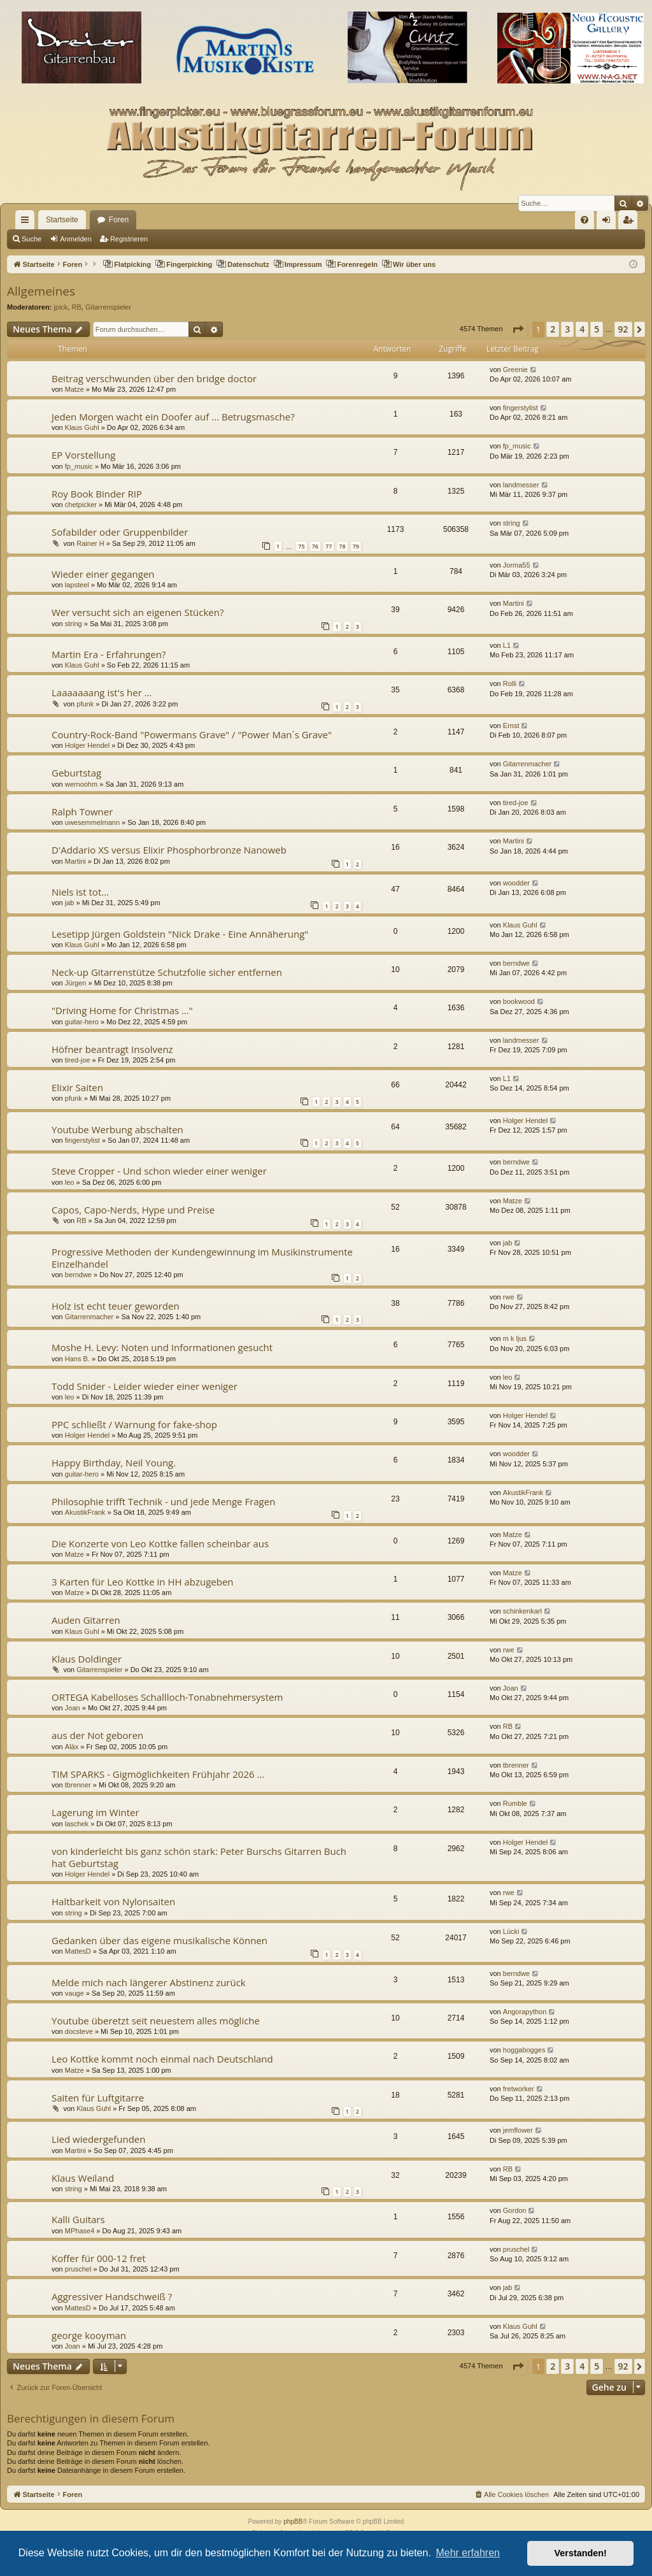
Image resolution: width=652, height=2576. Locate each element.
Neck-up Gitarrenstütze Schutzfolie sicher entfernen (167, 972)
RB (76, 307)
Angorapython (525, 2011)
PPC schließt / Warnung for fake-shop (134, 1424)
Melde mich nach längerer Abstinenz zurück (149, 1982)
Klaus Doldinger (87, 1658)
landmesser (521, 485)
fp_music (79, 466)
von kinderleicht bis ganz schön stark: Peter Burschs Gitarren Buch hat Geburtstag (199, 1857)
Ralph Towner (82, 811)
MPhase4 (79, 2231)
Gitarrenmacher (527, 764)
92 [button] (623, 329)
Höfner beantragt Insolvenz (112, 1049)
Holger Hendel (87, 745)
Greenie (515, 369)
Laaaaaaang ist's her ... (102, 692)
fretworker (518, 2089)
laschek (77, 1824)
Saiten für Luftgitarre (98, 2097)
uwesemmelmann (92, 822)
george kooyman (89, 2335)
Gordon (515, 2210)
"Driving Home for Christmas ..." (122, 1010)
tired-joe (515, 802)
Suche (31, 239)
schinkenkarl (522, 1611)
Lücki (511, 1931)
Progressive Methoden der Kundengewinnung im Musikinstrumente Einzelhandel (202, 1257)
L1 (507, 645)
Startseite (62, 219)
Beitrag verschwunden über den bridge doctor (154, 378)
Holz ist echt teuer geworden (116, 1305)
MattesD (78, 1951)
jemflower (518, 2130)
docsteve (79, 2031)
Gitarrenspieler (108, 307)
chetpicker (81, 504)
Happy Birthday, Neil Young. (114, 1462)
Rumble (515, 1803)
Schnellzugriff (27, 222)
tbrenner (78, 1785)
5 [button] (596, 329)
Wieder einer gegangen (103, 574)
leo (69, 1182)
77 (328, 546)
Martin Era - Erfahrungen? (109, 654)
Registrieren (129, 239)
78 (342, 546)
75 (301, 546)
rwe (508, 1297)
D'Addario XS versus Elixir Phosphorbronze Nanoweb (169, 849)
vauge (74, 1993)
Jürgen (76, 983)
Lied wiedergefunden (99, 2139)
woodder (516, 883)
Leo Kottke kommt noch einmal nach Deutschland (162, 2058)
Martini (513, 603)
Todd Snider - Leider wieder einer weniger (144, 1386)
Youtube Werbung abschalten (117, 1129)
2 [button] (552, 329)
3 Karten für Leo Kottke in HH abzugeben (143, 1581)
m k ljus (515, 1338)
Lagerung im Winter (95, 1812)
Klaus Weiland (83, 2178)
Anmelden (76, 239)
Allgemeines (41, 291)
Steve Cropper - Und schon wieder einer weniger (159, 1170)
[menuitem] (584, 219)
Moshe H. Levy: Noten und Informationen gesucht (162, 1347)
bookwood (519, 1001)
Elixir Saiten (77, 1087)
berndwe (516, 963)
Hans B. (77, 1359)
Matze (74, 389)
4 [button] (582, 329)
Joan (72, 1708)
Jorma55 (516, 565)
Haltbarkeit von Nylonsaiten (113, 1901)
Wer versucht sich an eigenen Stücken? (137, 612)
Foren (119, 219)
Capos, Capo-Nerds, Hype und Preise (133, 1209)
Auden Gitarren (86, 1620)
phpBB (292, 2521)
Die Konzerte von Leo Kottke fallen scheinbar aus (160, 1543)
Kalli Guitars (78, 2219)
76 (315, 546)
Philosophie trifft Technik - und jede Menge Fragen (163, 1501)
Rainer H (90, 543)
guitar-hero (82, 1022)
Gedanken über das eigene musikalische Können (159, 1940)
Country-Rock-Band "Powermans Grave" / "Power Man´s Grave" (192, 734)
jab (69, 902)
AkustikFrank (85, 1512)
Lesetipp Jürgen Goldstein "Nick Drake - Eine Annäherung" (180, 933)
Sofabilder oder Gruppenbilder (120, 532)
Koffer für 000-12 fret (99, 2258)
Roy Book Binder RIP (97, 493)
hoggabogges (524, 2050)
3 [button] (567, 329)
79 (356, 546)
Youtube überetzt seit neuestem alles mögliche (156, 2020)
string (511, 523)
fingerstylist (520, 407)
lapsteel (77, 585)
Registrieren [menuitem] (630, 222)
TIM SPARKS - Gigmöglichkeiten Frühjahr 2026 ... (158, 1774)
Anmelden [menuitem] (609, 222)
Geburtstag (76, 772)
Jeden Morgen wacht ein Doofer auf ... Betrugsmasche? (173, 416)
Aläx (71, 1746)
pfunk (85, 704)
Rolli (509, 683)
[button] (517, 329)
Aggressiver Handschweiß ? (112, 2296)
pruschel (78, 2269)
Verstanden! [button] (581, 2553)
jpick (60, 307)
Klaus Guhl (82, 427)
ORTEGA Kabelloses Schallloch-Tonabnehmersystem (167, 1697)
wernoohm (81, 784)
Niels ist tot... (80, 891)
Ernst (511, 725)
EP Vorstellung (83, 454)
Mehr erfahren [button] (468, 2552)
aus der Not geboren (97, 1735)
